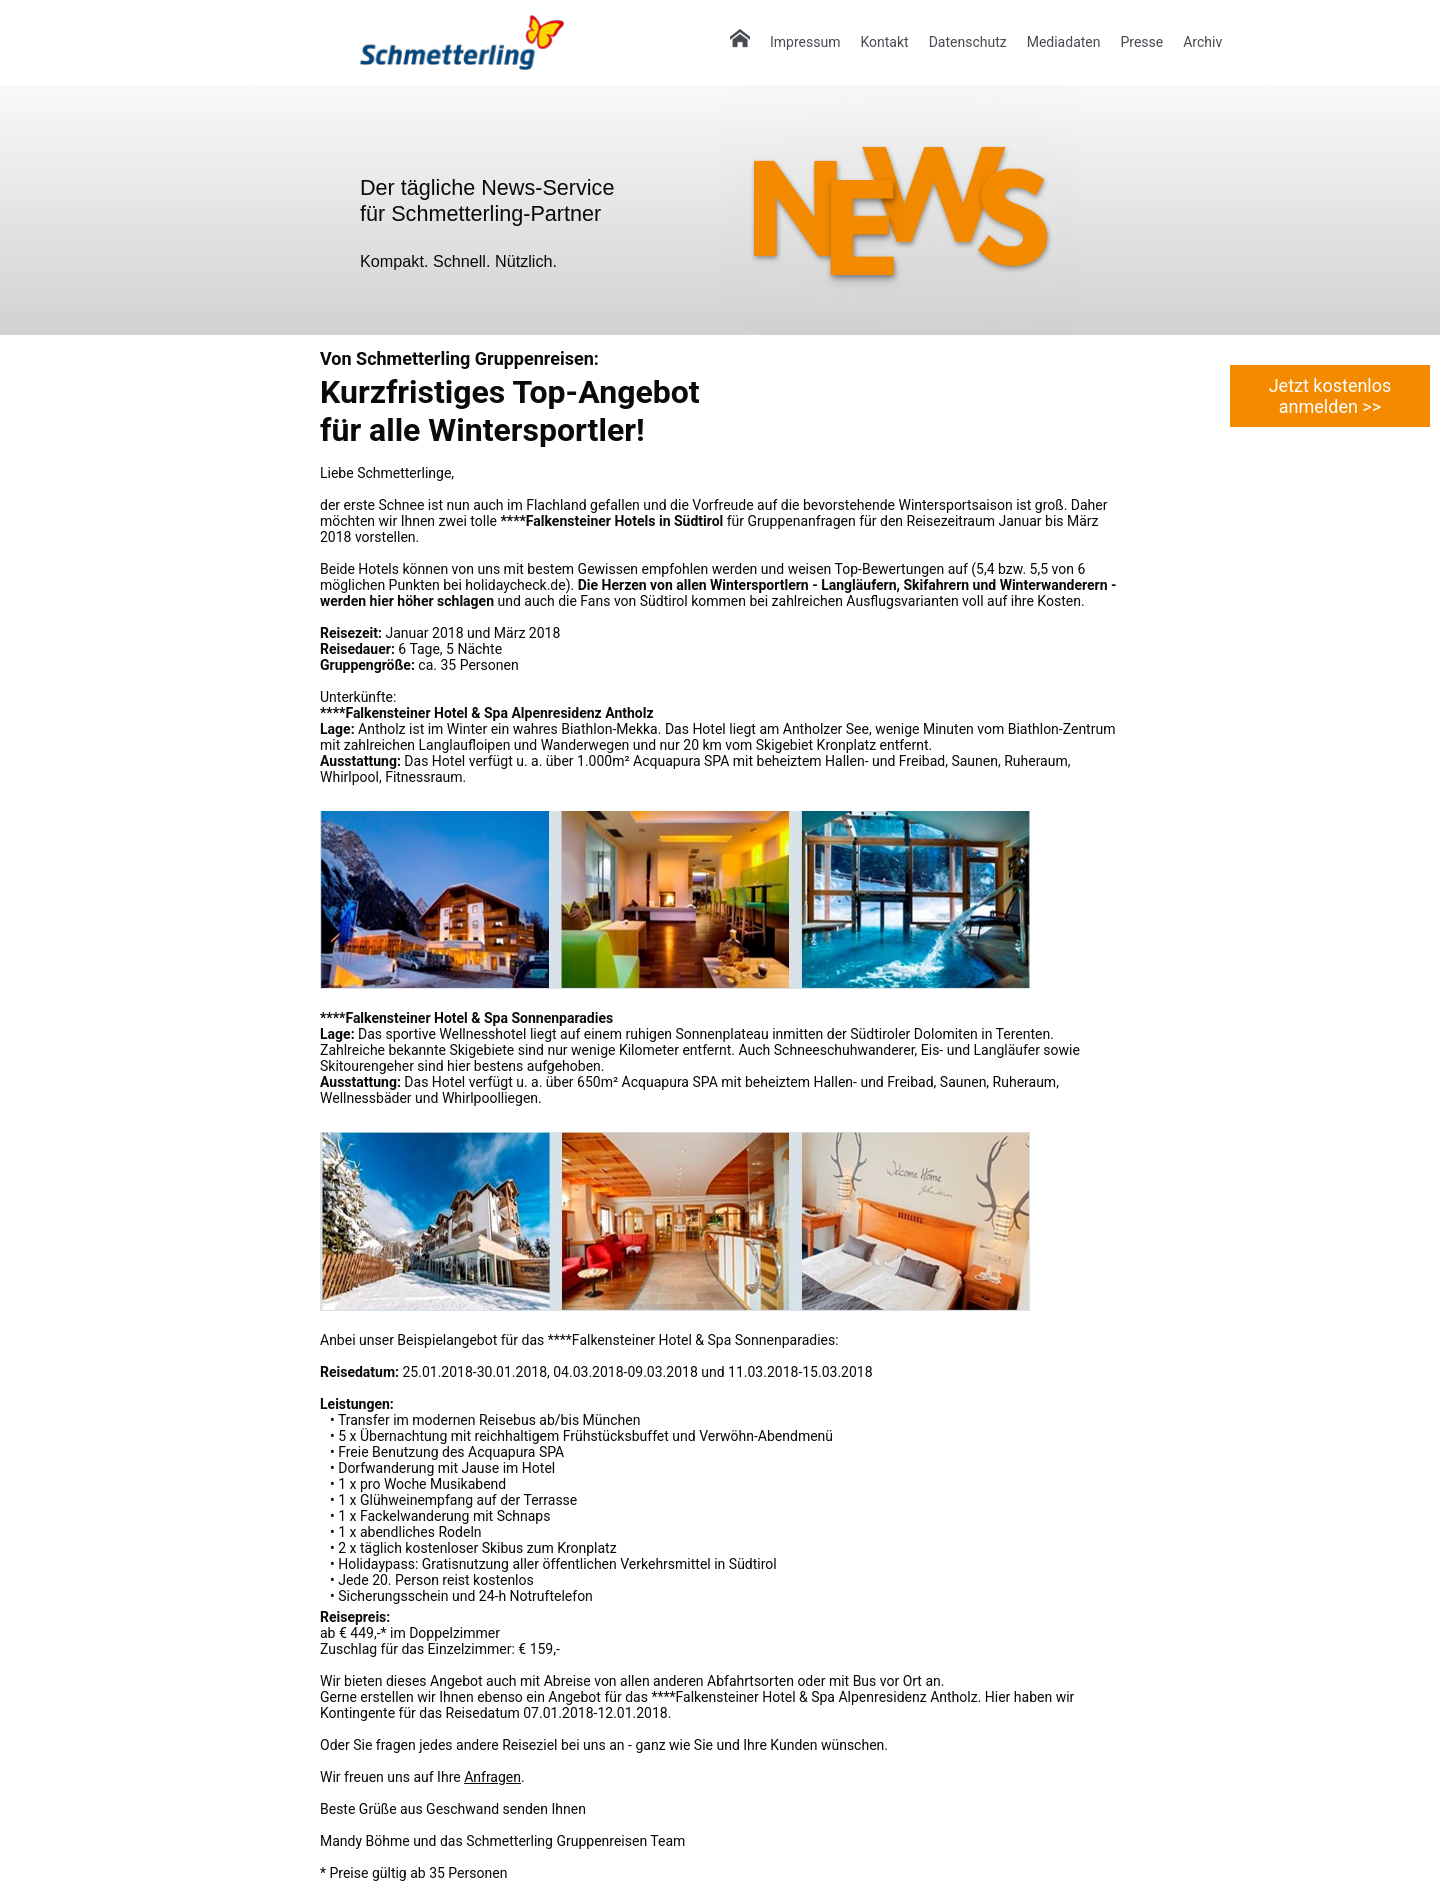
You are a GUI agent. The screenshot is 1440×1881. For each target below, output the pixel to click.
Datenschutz (968, 42)
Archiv (1202, 42)
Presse (1141, 42)
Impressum (805, 42)
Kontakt (884, 42)
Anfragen (492, 1777)
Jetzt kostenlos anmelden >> (1330, 396)
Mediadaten (1064, 42)
